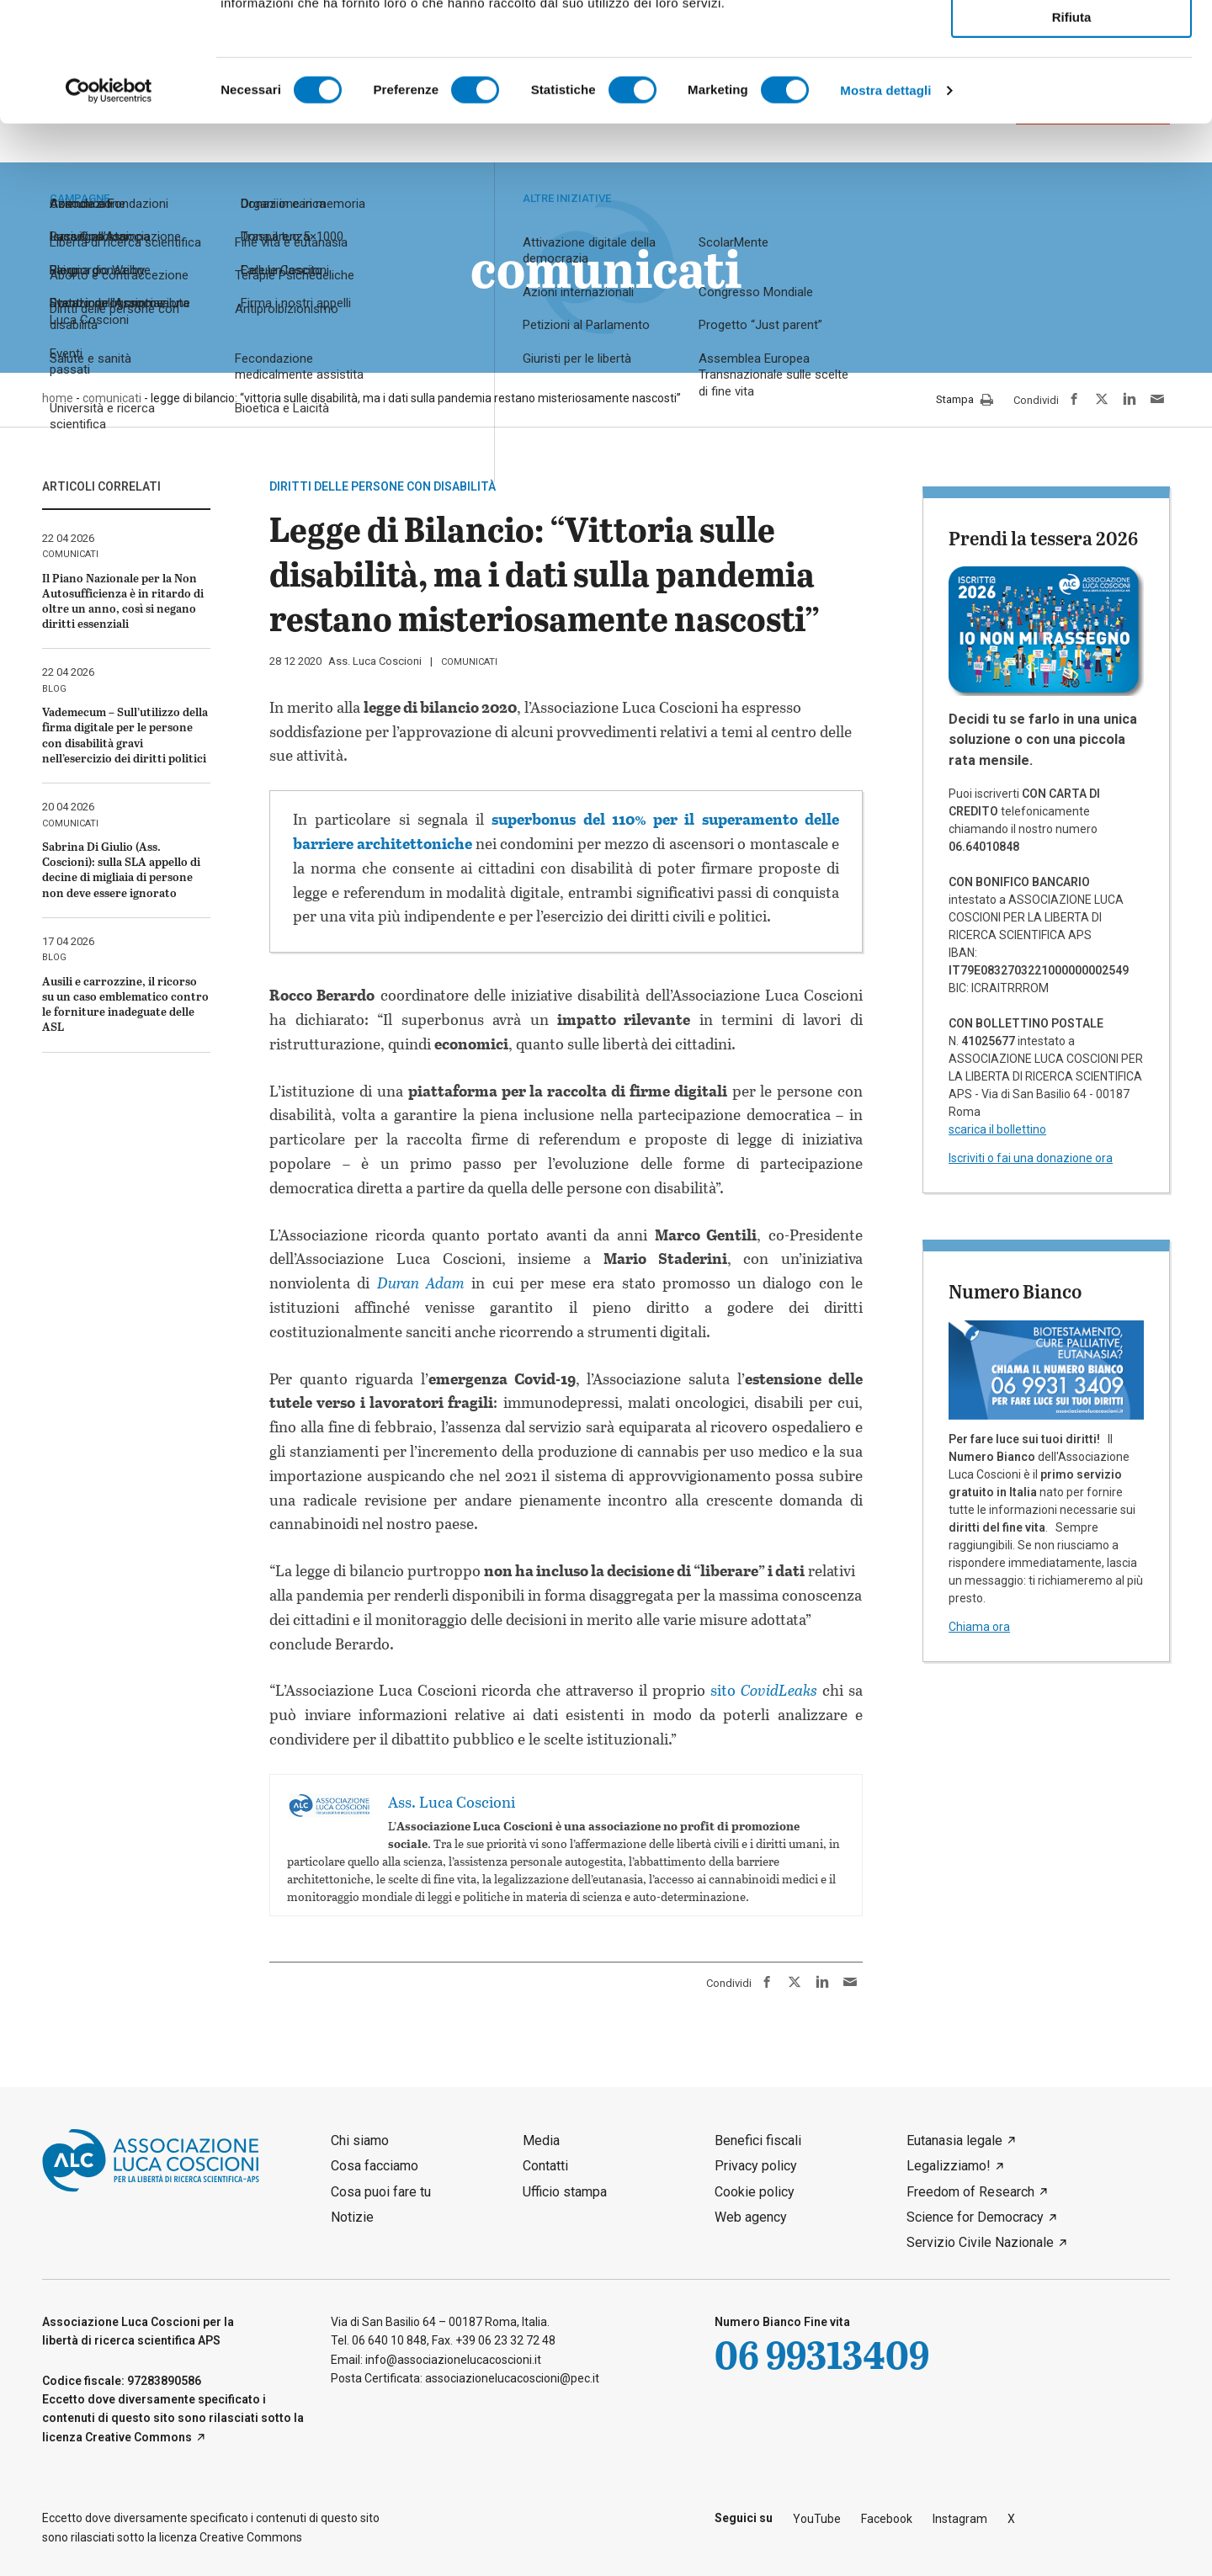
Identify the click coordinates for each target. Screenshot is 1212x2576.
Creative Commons (138, 2437)
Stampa (964, 400)
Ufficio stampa (565, 2192)
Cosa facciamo (374, 2166)
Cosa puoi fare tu (381, 2192)
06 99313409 (822, 2354)
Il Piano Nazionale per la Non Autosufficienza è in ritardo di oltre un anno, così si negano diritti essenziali (123, 601)
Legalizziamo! (948, 2166)
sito (763, 1690)
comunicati (469, 661)
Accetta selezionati (1071, 89)
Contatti (545, 2166)
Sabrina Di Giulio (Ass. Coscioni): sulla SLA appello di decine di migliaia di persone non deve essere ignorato (121, 869)
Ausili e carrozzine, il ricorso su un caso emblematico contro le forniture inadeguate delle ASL (125, 1004)
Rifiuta (1072, 136)
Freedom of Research (970, 2192)
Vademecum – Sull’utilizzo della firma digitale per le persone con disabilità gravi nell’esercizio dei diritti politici (125, 735)
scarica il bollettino (997, 1129)
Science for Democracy (975, 2217)
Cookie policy (755, 2192)
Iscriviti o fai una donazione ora (1031, 1158)
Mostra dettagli (885, 209)
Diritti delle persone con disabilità (382, 486)
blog (54, 688)
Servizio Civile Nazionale (980, 2242)
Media (541, 2140)
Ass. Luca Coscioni (375, 661)
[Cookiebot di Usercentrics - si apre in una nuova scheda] (109, 209)
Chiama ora (979, 1626)
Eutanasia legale (954, 2140)
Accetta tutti (1071, 41)
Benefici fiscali (758, 2140)
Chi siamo (360, 2140)
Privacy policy (756, 2166)
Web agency (751, 2217)
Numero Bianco (1015, 1290)
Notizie (352, 2217)
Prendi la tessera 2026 (1043, 537)
